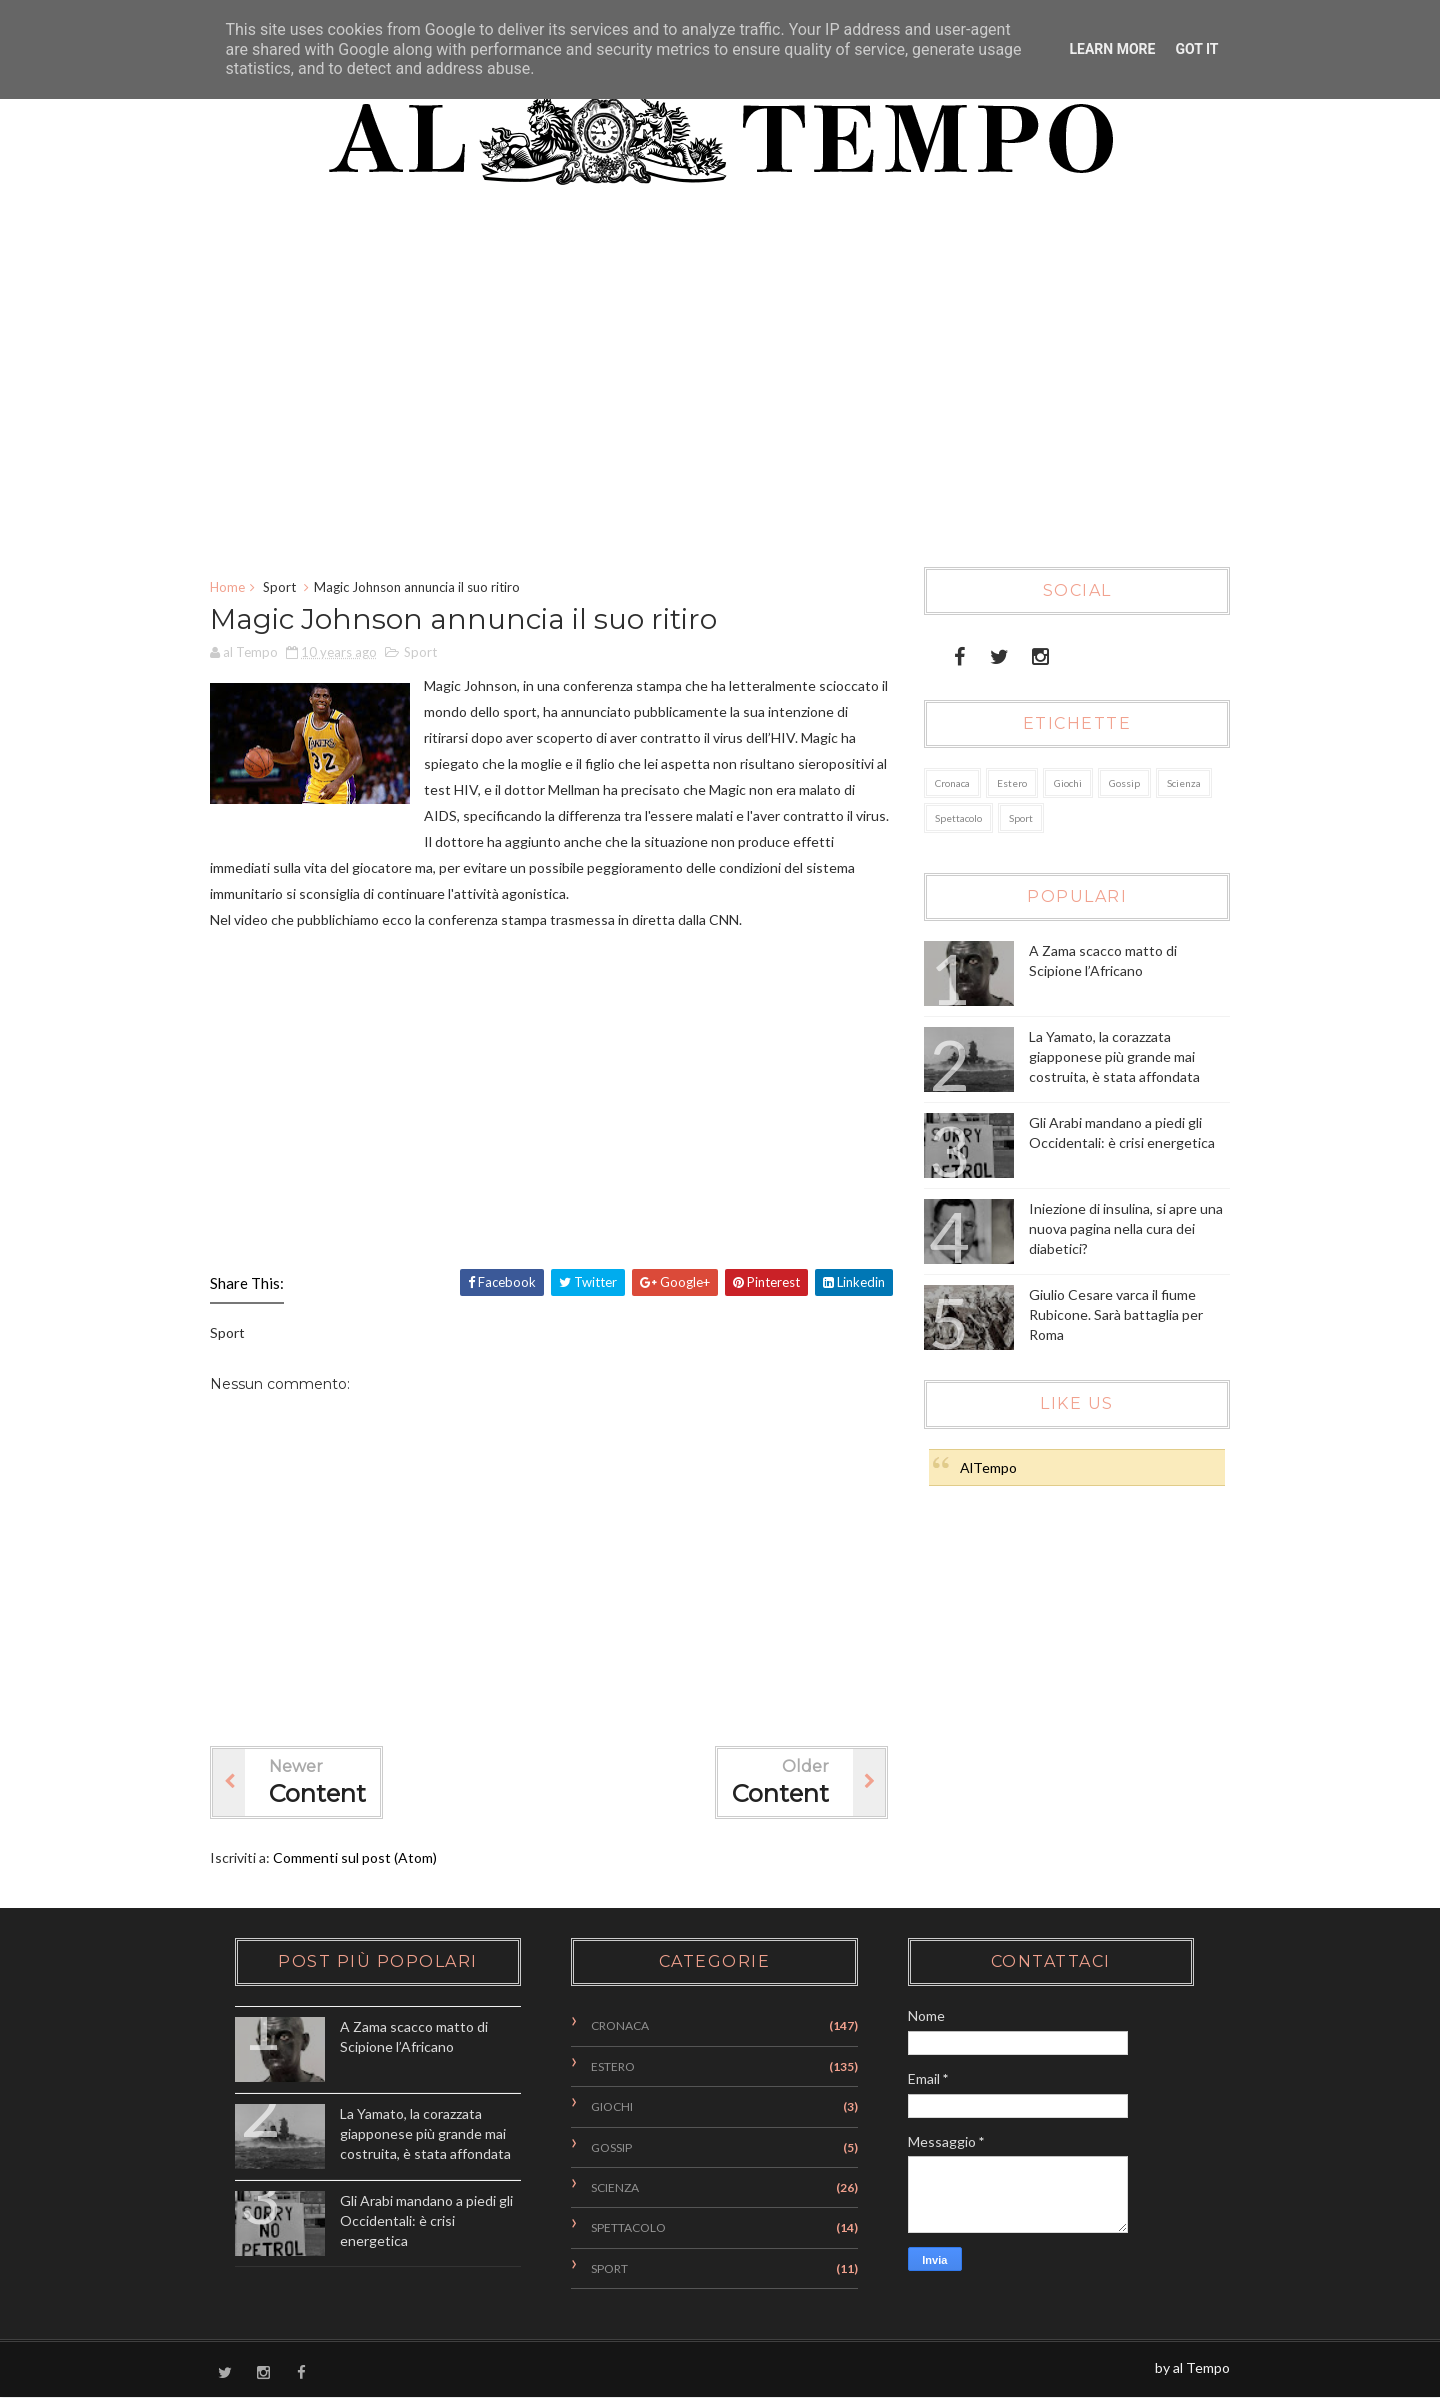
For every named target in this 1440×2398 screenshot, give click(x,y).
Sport (279, 587)
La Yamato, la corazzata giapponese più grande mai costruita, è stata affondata (1114, 1056)
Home (227, 587)
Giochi (1068, 783)
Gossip (1124, 783)
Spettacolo (958, 818)
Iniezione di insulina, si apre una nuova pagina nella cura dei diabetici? (1126, 1228)
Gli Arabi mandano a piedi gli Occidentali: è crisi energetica (426, 2220)
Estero (1012, 783)
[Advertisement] (705, 387)
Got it (1196, 49)
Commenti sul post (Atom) (355, 1857)
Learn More (1112, 49)
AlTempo (988, 1467)
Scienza (1184, 783)
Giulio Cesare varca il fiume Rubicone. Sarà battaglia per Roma (1116, 1314)
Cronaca (952, 783)
